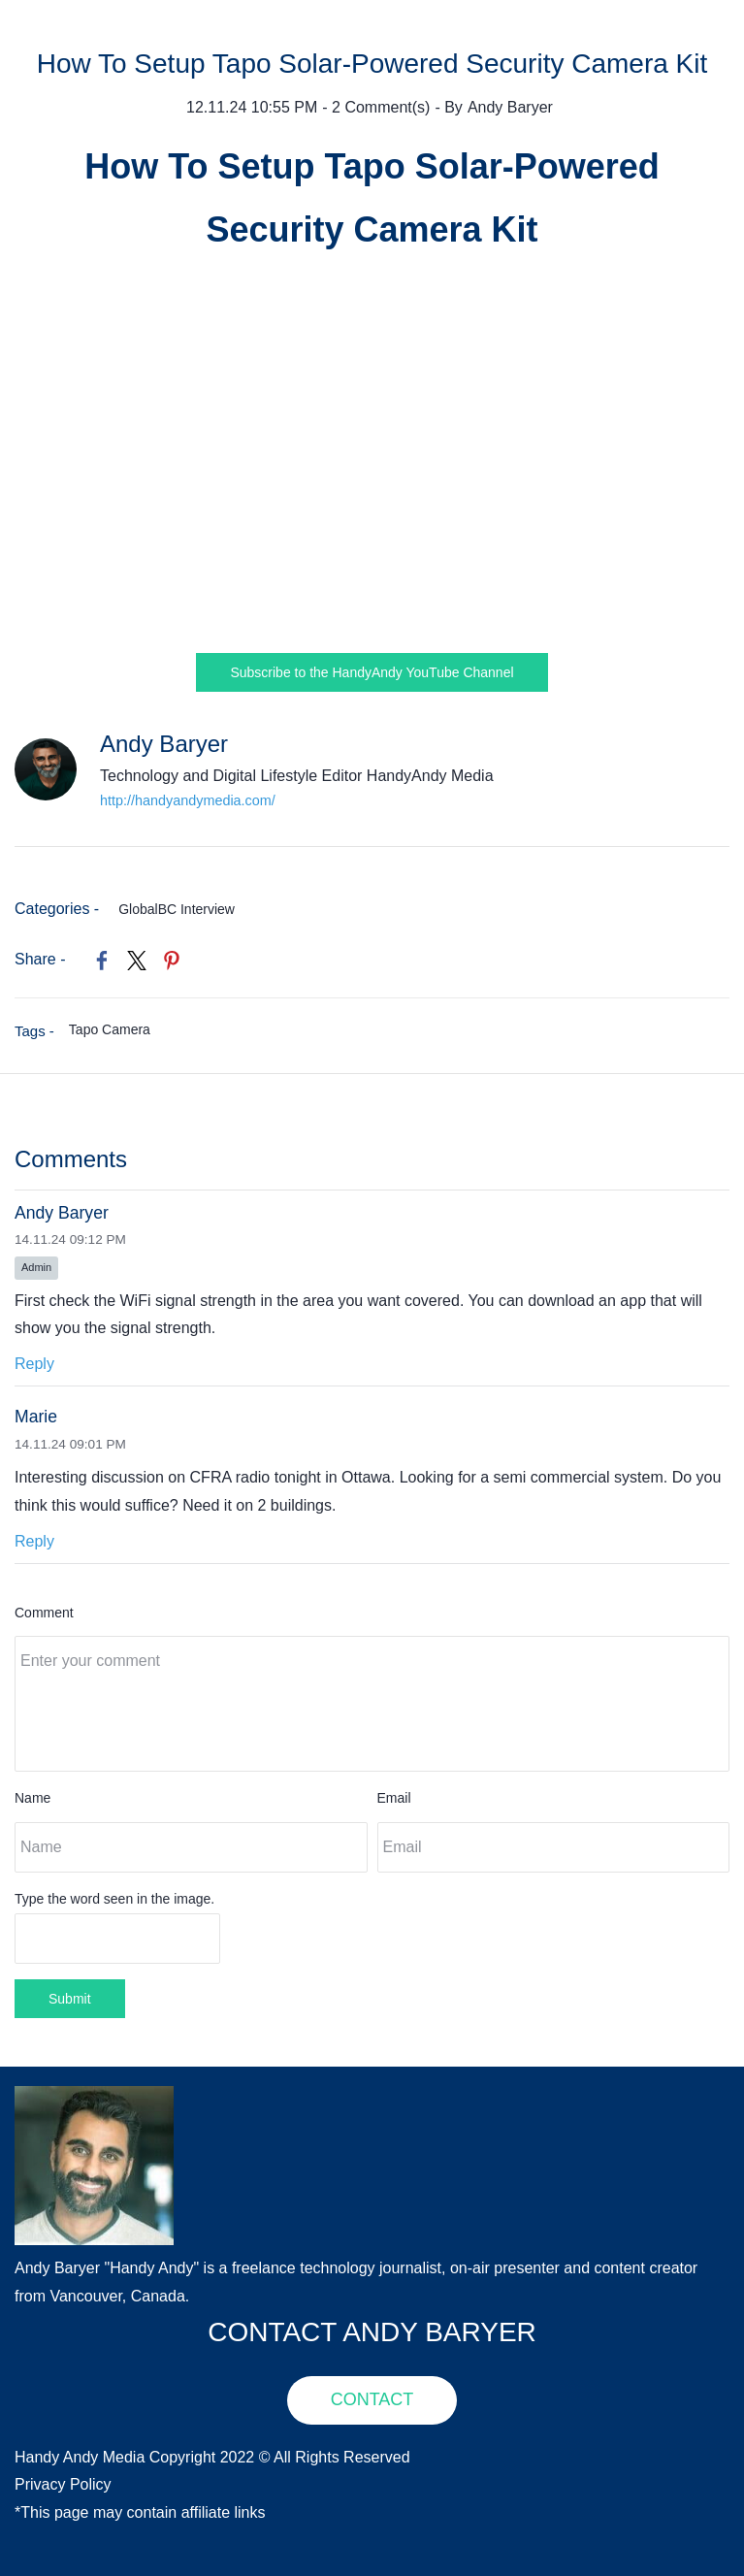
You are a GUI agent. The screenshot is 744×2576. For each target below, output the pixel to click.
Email (394, 1798)
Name (32, 1798)
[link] (101, 960)
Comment (44, 1612)
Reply (34, 1363)
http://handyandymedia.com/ (187, 800)
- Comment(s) (376, 107)
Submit (70, 1998)
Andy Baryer (510, 107)
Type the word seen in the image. (114, 1899)
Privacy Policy (63, 2484)
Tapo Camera (109, 1029)
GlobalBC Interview (176, 909)
